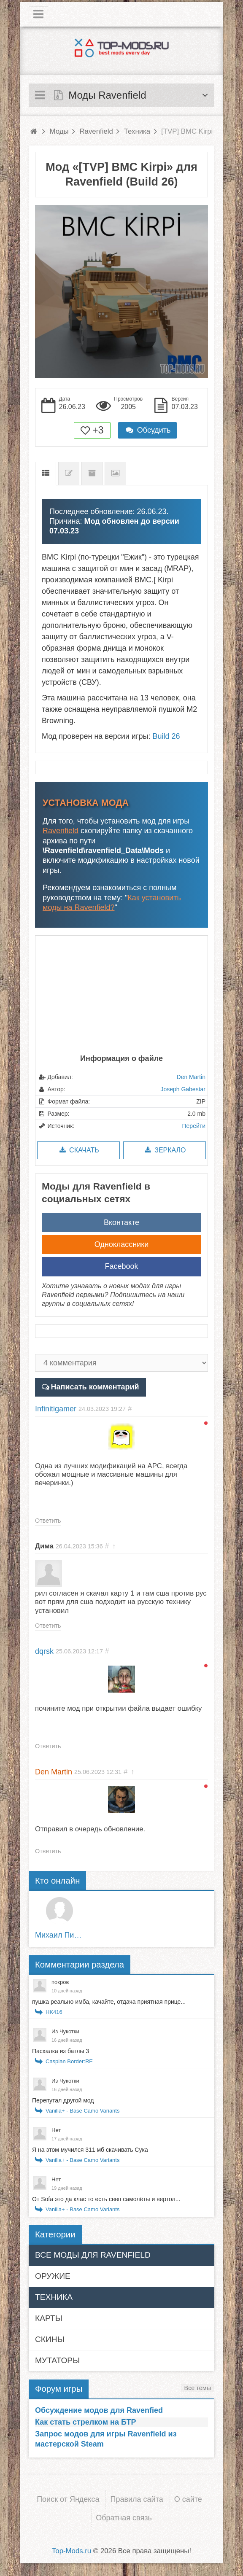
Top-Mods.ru (71, 2551)
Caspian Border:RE (69, 2061)
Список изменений (68, 473)
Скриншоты (115, 473)
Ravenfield (60, 830)
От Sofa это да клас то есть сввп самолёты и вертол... (106, 2199)
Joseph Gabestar (182, 1089)
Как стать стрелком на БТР (85, 2422)
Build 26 (166, 736)
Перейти (193, 1125)
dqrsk (44, 1651)
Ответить (48, 1520)
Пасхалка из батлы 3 (60, 2051)
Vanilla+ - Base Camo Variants (82, 2111)
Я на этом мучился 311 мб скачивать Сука (90, 2149)
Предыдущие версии (92, 473)
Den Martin (191, 1077)
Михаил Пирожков (59, 1935)
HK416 (54, 2012)
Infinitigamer (55, 1409)
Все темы (197, 2388)
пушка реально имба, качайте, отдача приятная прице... (109, 2001)
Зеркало (164, 1150)
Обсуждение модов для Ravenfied (99, 2410)
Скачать (78, 1150)
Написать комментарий (95, 1387)
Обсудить (147, 430)
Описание (45, 473)
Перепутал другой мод (63, 2100)
